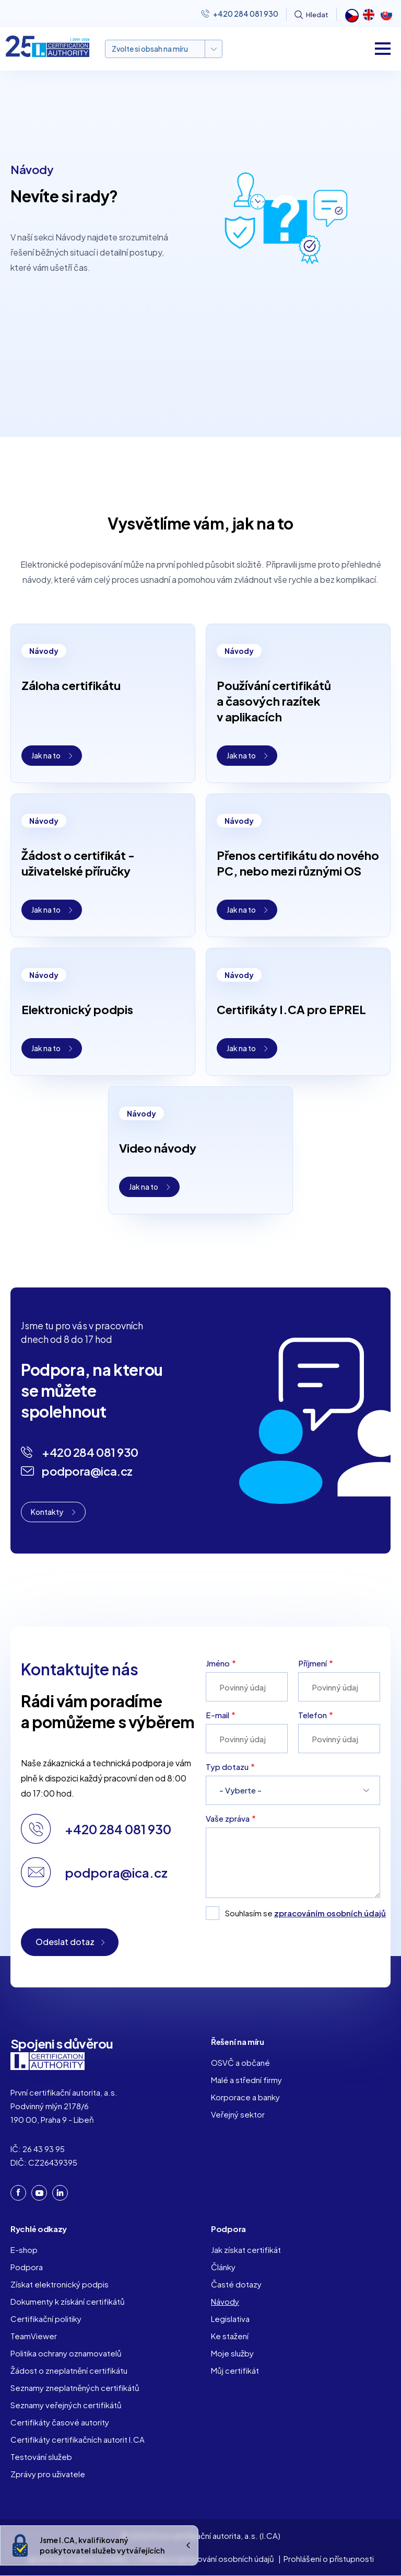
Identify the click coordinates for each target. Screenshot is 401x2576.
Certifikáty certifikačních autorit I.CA (77, 2439)
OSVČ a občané (240, 2062)
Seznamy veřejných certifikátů (66, 2405)
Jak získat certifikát (246, 2250)
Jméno (218, 1663)
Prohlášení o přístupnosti (329, 2558)
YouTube (39, 2193)
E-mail (217, 1715)
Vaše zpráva (228, 1818)
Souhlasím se (302, 1913)
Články (223, 2267)
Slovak (386, 14)
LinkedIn (60, 2192)
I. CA (47, 2061)
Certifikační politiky (45, 2319)
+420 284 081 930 (245, 13)
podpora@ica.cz (87, 1471)
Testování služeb (41, 2457)
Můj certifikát (235, 2370)
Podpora (26, 2267)
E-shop (24, 2250)
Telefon (312, 1715)
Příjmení (312, 1663)
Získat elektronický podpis (59, 2284)
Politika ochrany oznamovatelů (66, 2353)
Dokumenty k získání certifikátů (67, 2301)
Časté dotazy (236, 2284)
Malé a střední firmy (246, 2080)
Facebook (18, 2192)
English (368, 14)
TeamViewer (33, 2336)
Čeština (351, 14)
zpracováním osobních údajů (330, 1913)
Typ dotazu (227, 1767)
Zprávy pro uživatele (47, 2474)
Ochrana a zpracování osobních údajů (206, 2558)
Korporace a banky (245, 2097)
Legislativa (230, 2319)
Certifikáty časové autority (59, 2422)
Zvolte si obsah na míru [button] (150, 48)
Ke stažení (230, 2336)
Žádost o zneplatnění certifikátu (68, 2370)
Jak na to (46, 755)
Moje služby (232, 2353)
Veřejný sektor (238, 2114)
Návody (225, 2301)
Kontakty (47, 1511)
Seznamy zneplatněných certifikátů (74, 2388)
